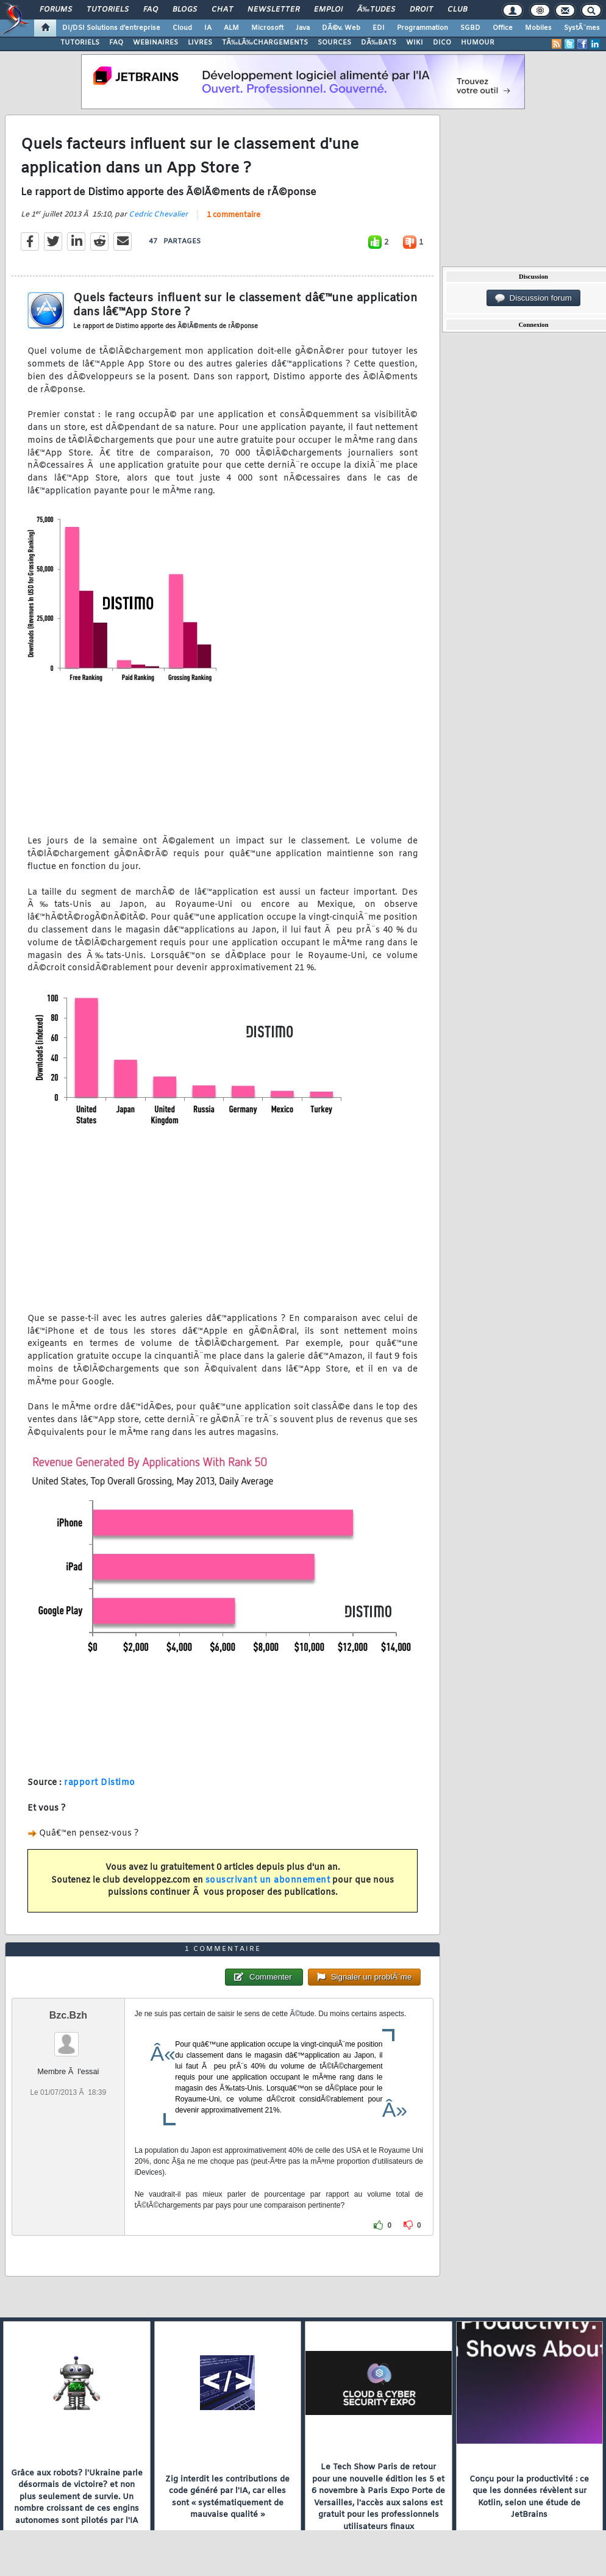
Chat (222, 10)
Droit (421, 10)
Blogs (184, 10)
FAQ (150, 10)
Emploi (328, 10)
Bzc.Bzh (68, 2015)
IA (208, 28)
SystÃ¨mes (582, 28)
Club (457, 10)
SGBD (470, 28)
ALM (231, 28)
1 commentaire (233, 215)
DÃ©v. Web (341, 28)
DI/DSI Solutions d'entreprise (111, 28)
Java (303, 28)
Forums (55, 10)
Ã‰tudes (376, 10)
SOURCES (334, 42)
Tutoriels (107, 10)
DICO (442, 42)
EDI (379, 28)
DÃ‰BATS (378, 42)
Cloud (182, 28)
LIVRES (200, 42)
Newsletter (273, 10)
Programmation (422, 28)
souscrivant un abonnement (267, 1880)
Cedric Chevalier (158, 215)
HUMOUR (477, 42)
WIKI (414, 42)
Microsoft (267, 28)
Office (503, 28)
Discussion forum (533, 298)
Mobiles (538, 28)
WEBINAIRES (155, 42)
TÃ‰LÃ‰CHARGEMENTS (265, 42)
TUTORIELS (79, 42)
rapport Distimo (99, 1783)
